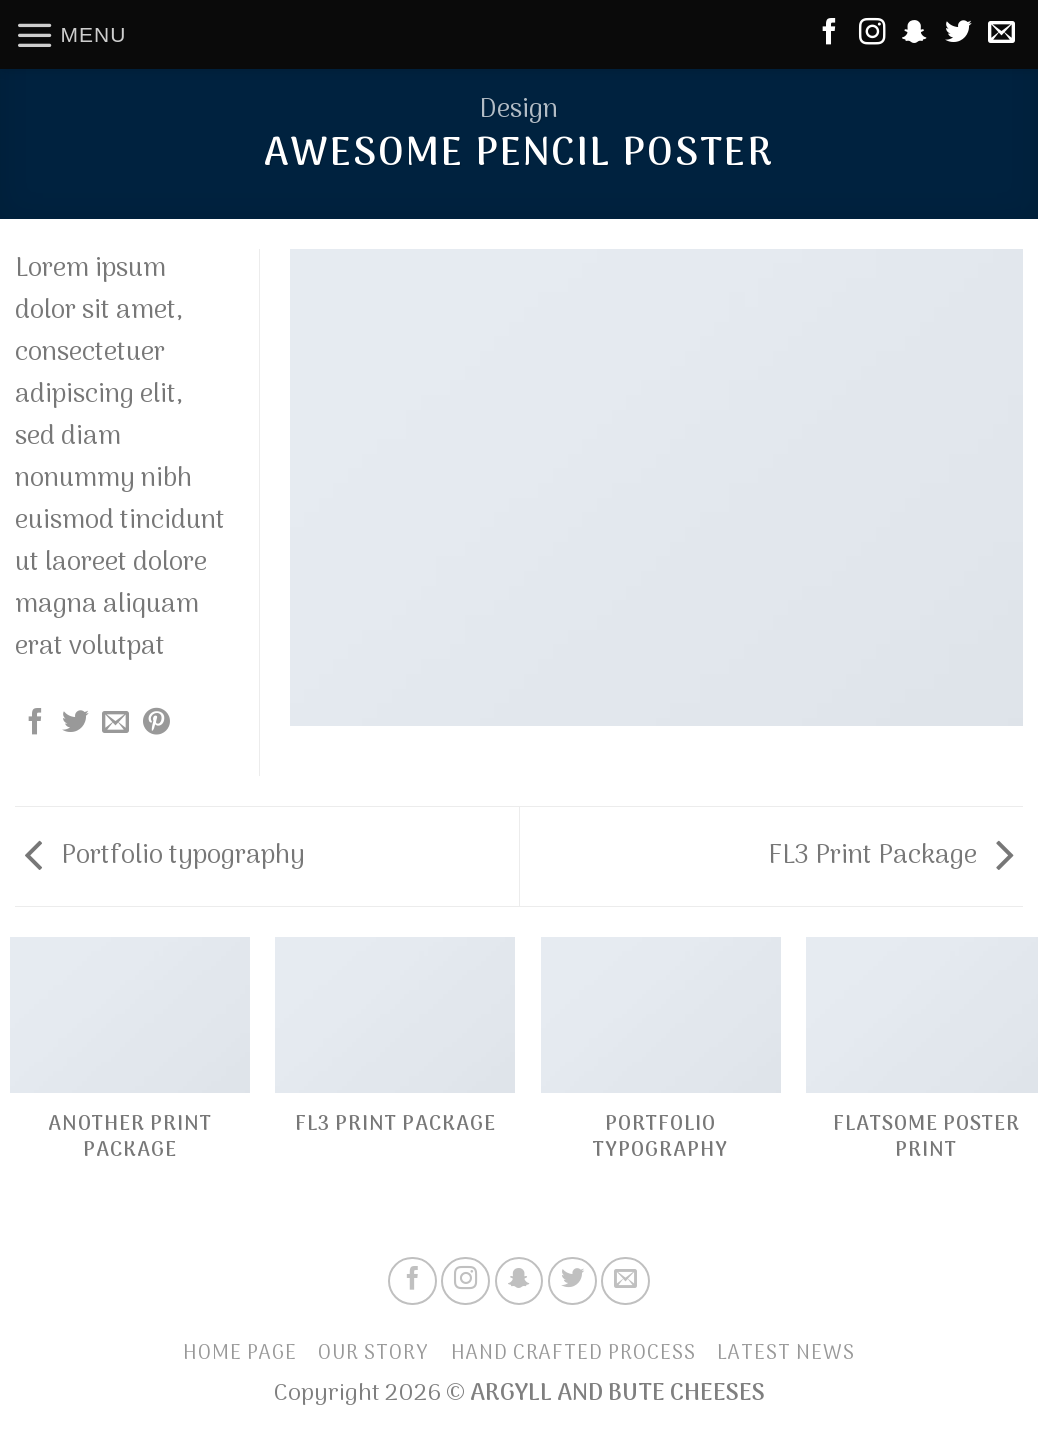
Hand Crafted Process (573, 1353)
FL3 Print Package (890, 856)
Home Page (240, 1353)
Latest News (786, 1353)
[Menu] (70, 34)
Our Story (373, 1353)
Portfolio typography (165, 856)
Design (519, 110)
